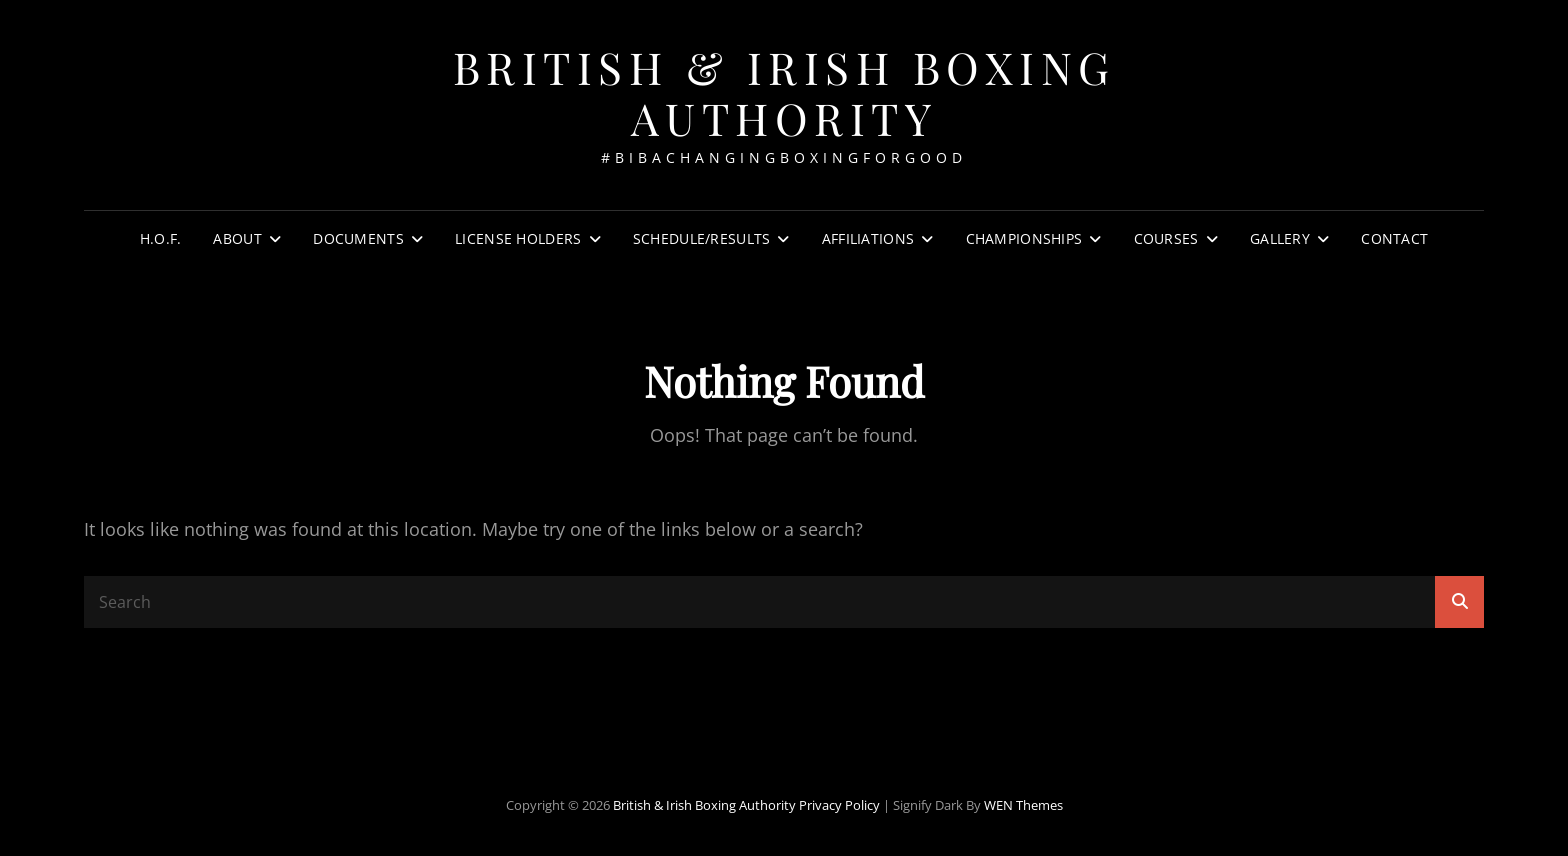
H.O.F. (161, 238)
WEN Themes (1023, 805)
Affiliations (868, 238)
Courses (1166, 238)
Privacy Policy (839, 805)
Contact (1394, 238)
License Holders (518, 238)
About (237, 238)
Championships (1024, 238)
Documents (358, 238)
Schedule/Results (702, 238)
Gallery (1280, 238)
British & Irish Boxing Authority (784, 92)
